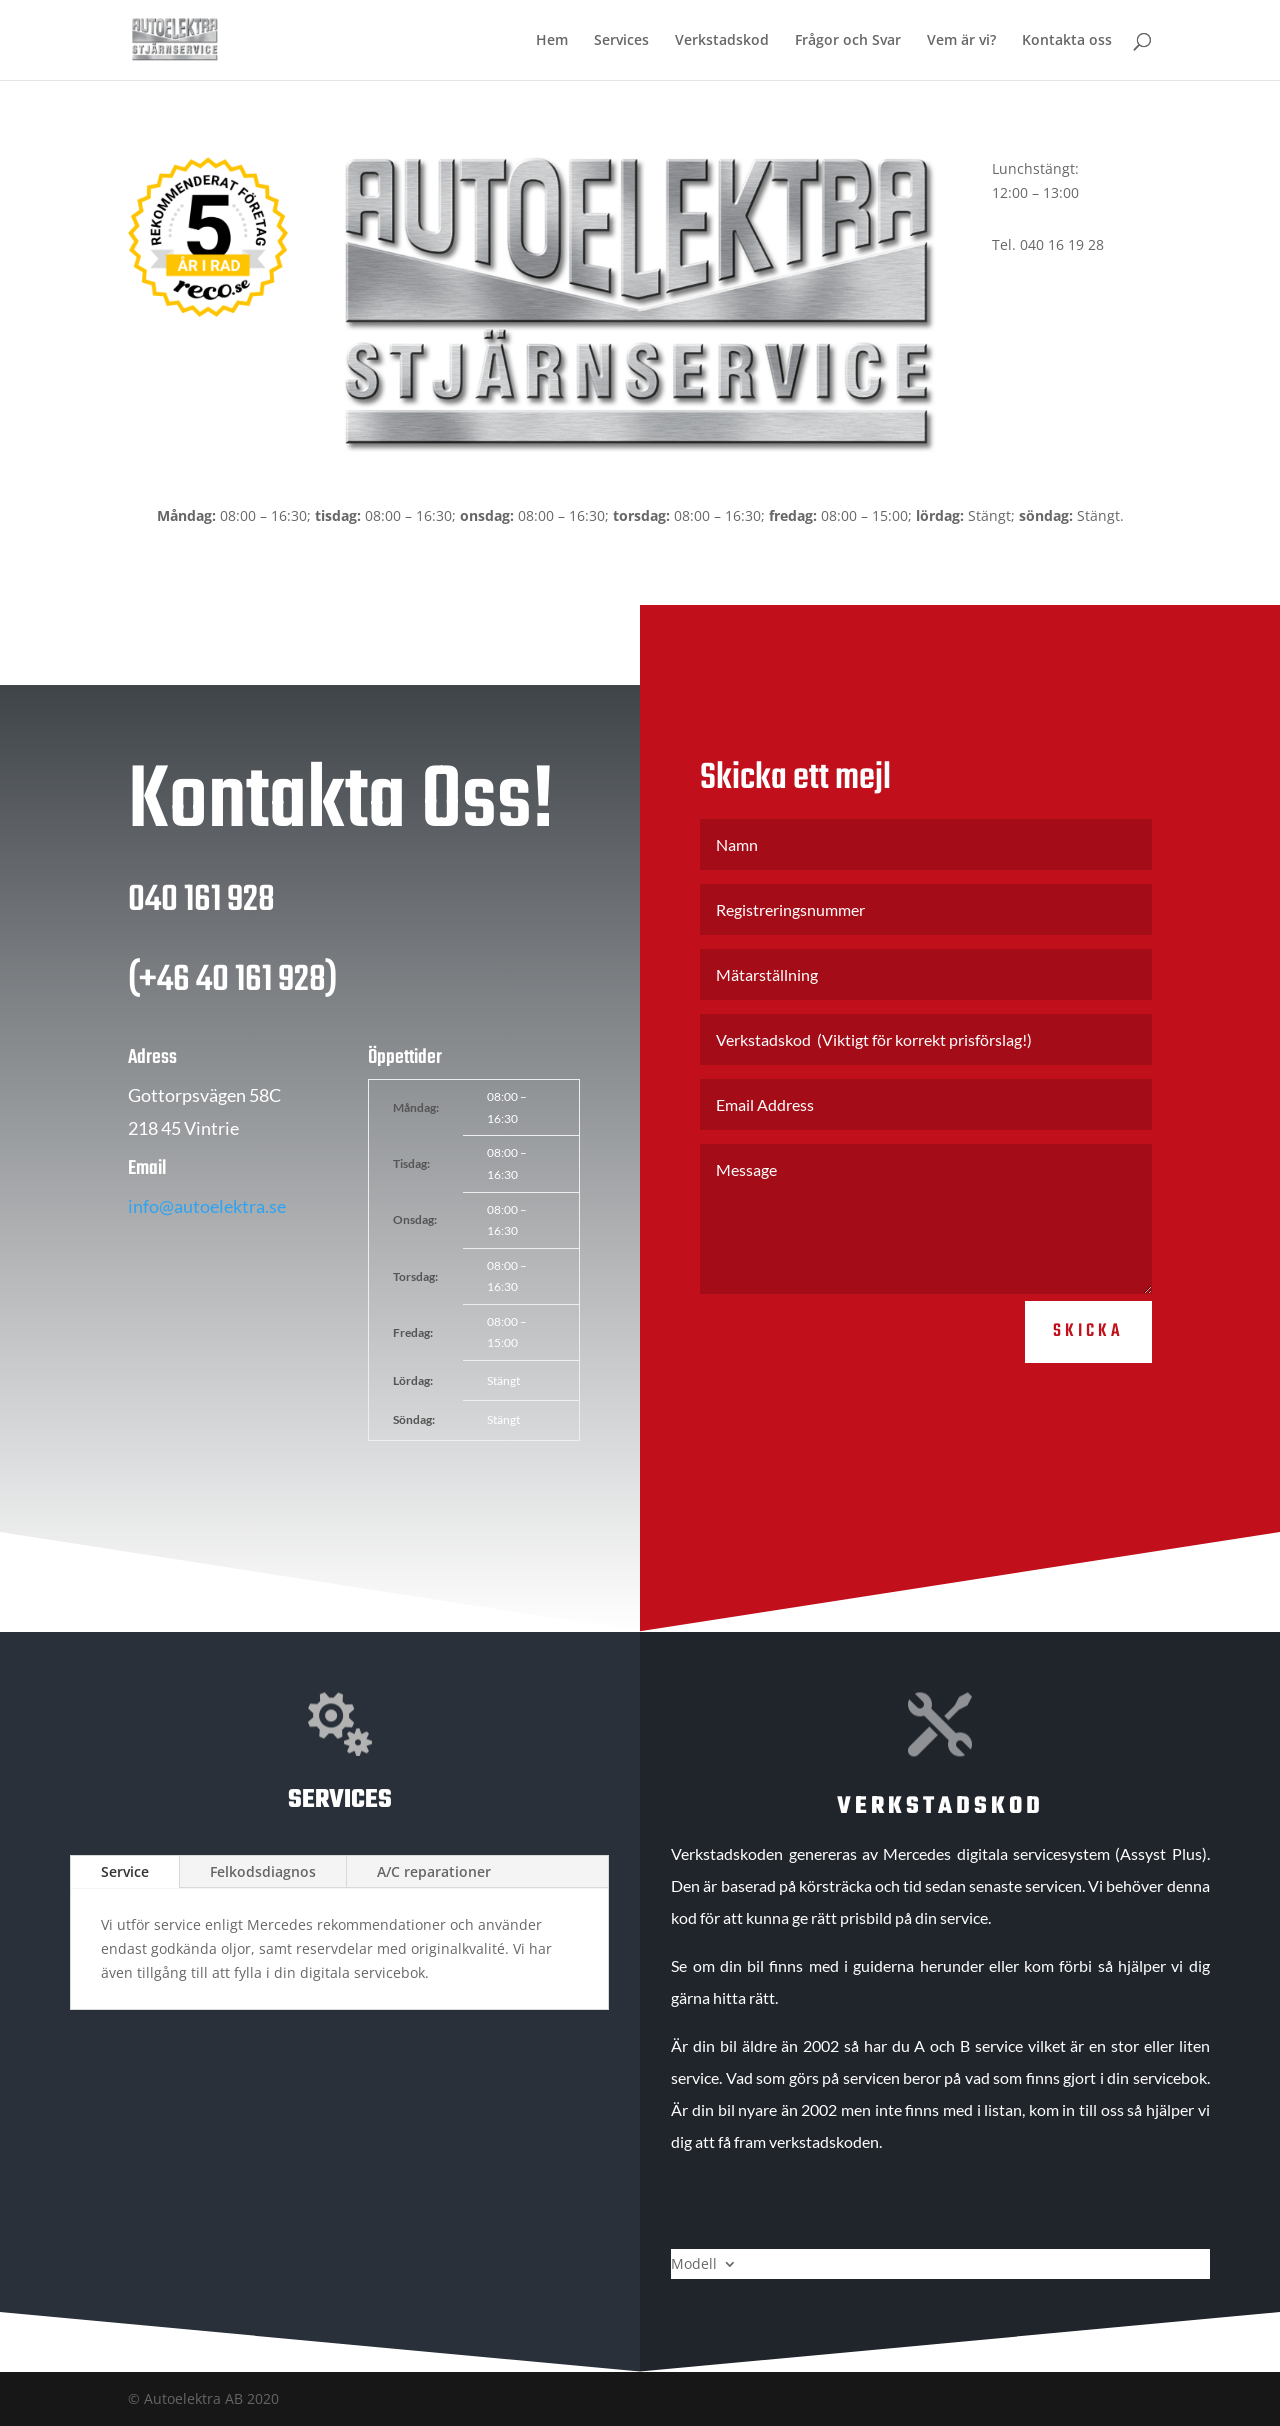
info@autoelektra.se (207, 1229)
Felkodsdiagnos (263, 1871)
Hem (552, 41)
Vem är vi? (961, 41)
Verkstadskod (722, 41)
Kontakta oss (1067, 41)
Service (125, 1871)
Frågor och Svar (848, 41)
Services (621, 41)
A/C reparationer (434, 1871)
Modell (694, 2265)
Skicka (1088, 1354)
